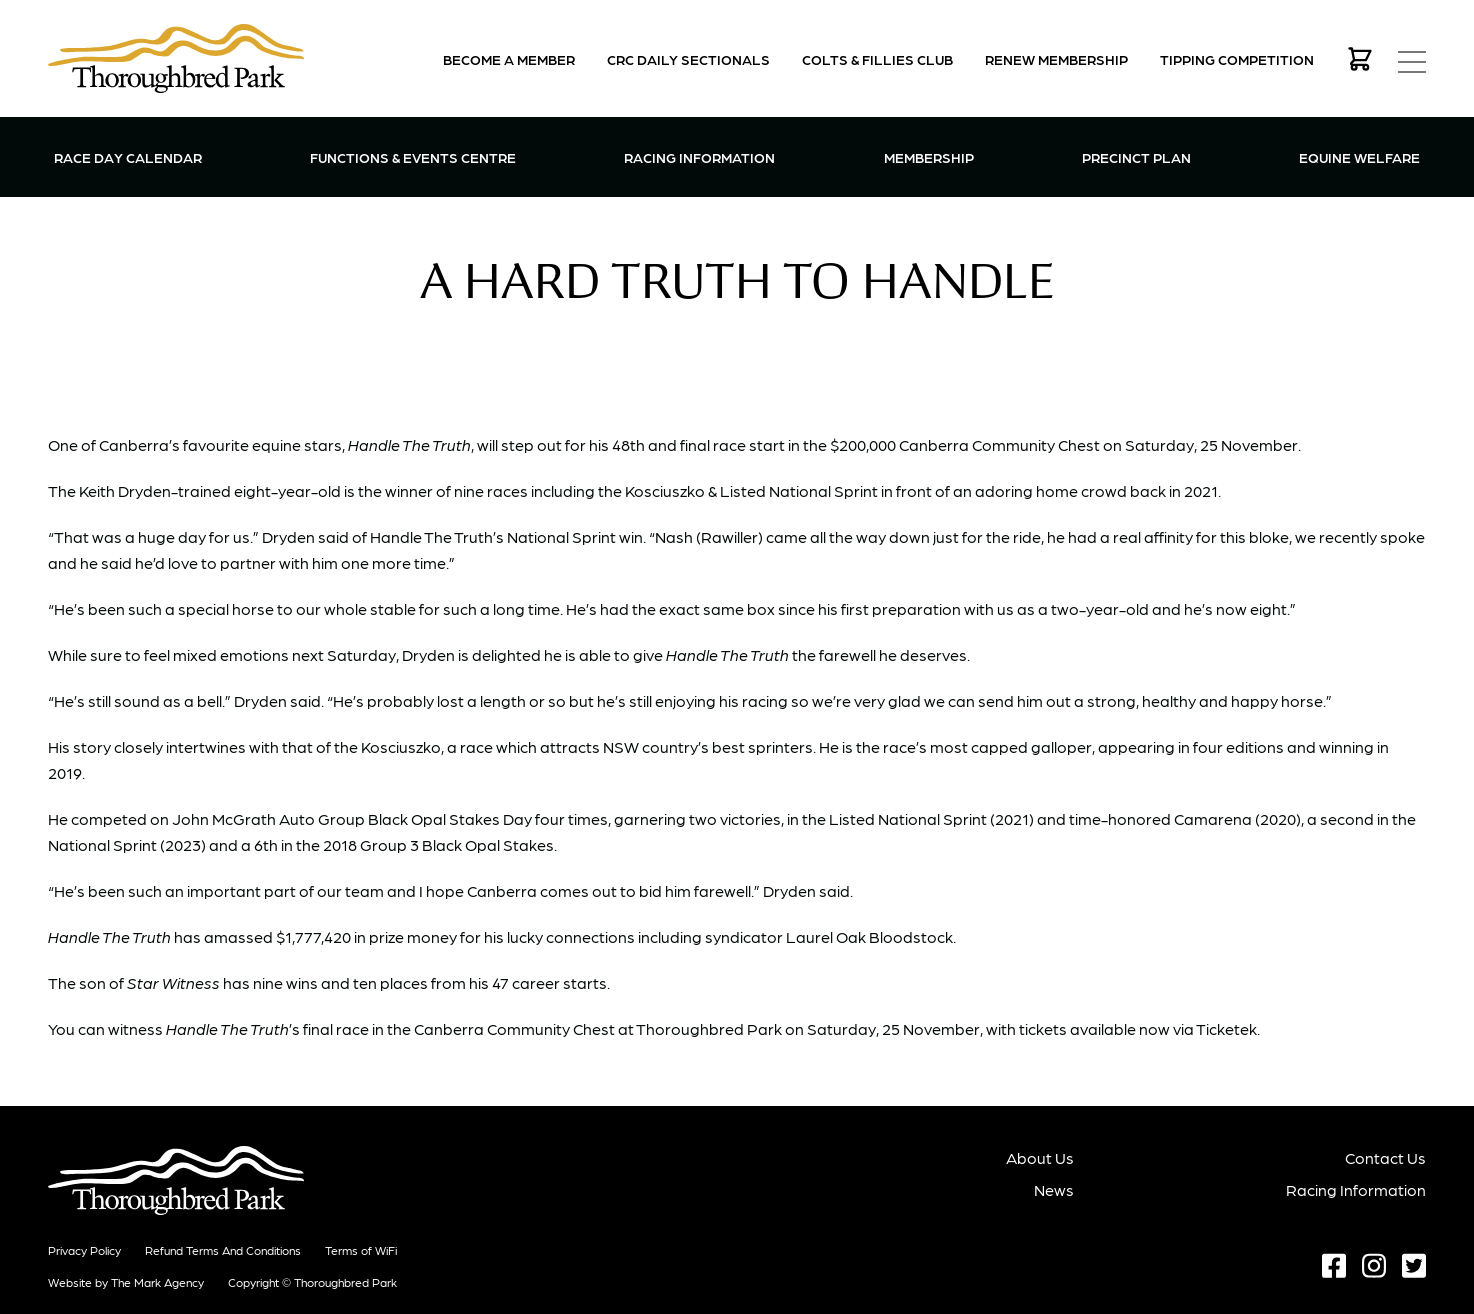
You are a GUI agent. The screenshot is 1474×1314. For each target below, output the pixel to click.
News (1054, 1189)
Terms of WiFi (361, 1250)
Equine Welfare (1359, 157)
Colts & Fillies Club (877, 59)
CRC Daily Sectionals (688, 59)
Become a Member (509, 59)
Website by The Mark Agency (126, 1282)
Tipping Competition (1237, 59)
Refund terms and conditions (223, 1250)
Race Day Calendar (128, 157)
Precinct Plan (1136, 157)
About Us (1040, 1157)
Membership (929, 155)
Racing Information (699, 155)
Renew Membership (1056, 59)
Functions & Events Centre (413, 155)
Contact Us (1385, 1157)
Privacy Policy (84, 1250)
